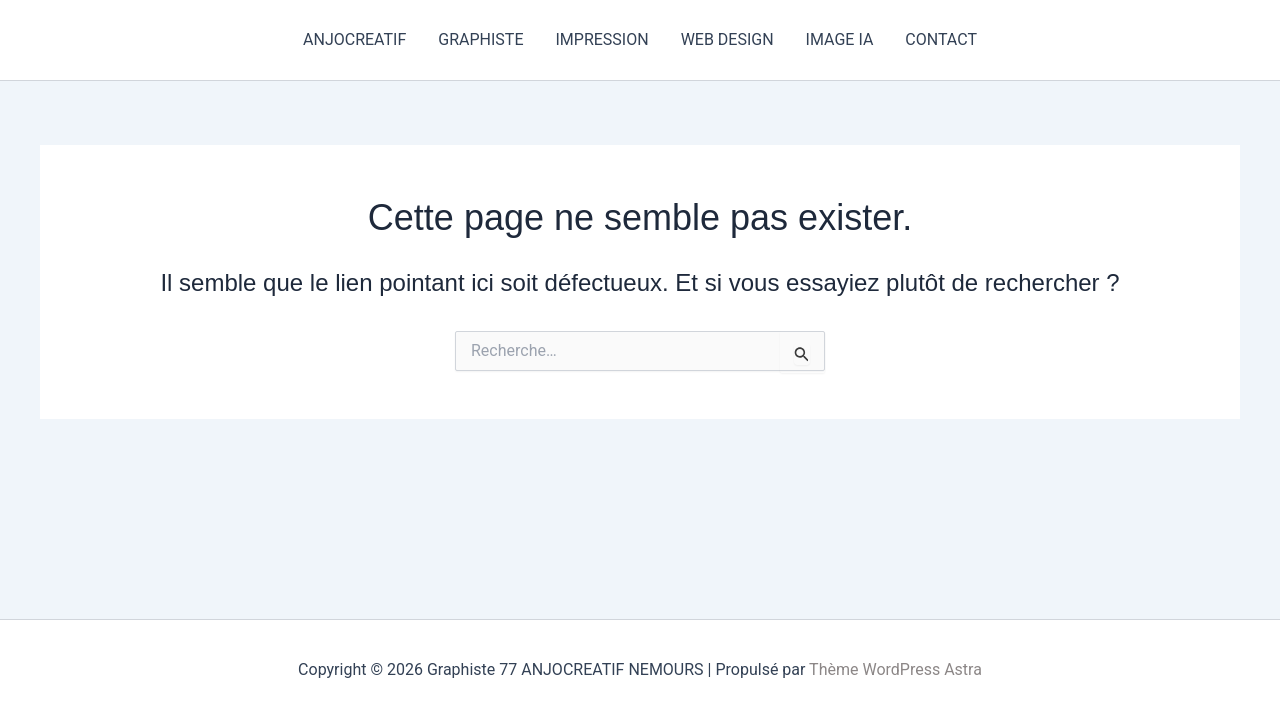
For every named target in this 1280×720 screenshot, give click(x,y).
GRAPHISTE (480, 39)
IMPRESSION (601, 39)
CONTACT (941, 39)
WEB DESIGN (727, 39)
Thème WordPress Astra (895, 669)
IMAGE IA (840, 39)
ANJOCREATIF (354, 39)
